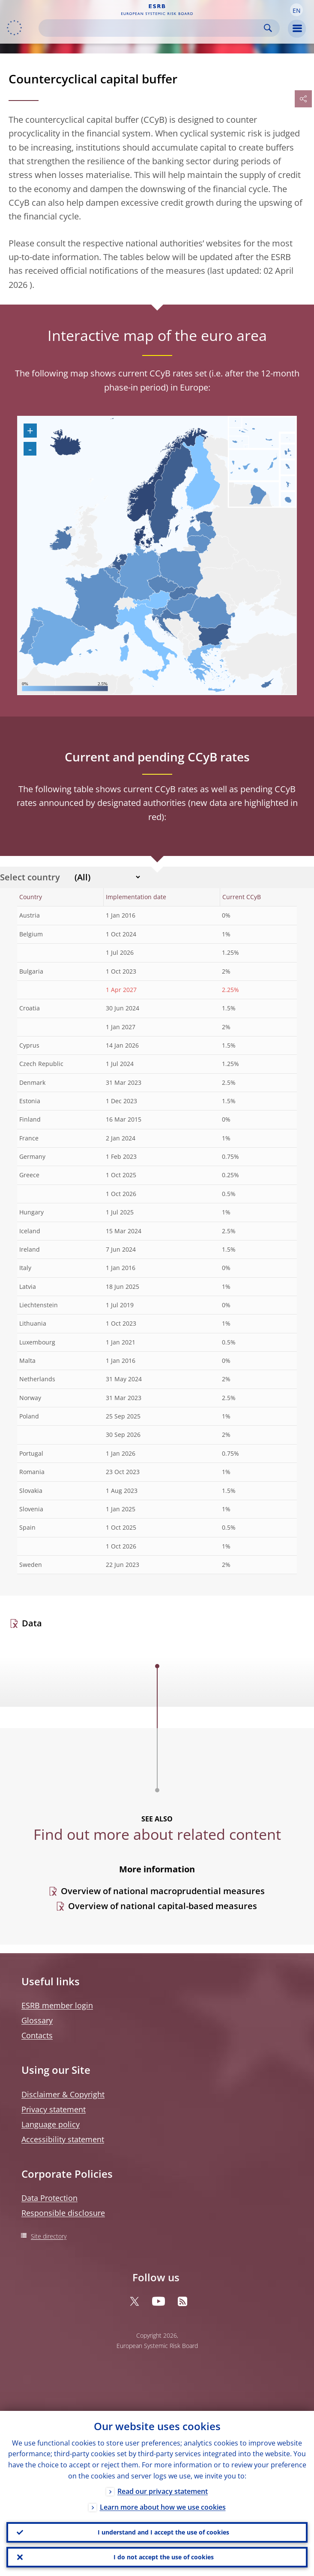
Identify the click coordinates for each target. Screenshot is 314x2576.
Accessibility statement (62, 2139)
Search (268, 28)
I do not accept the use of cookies (164, 2557)
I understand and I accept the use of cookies (163, 2532)
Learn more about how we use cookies (163, 2507)
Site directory (48, 2236)
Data (32, 1623)
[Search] (152, 28)
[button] (296, 9)
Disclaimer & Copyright (63, 2094)
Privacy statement (53, 2109)
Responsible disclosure (63, 2213)
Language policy (50, 2124)
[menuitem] (132, 602)
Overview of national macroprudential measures (163, 1891)
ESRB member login (57, 2005)
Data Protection (49, 2198)
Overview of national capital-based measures (162, 1906)
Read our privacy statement (162, 2491)
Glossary (37, 2020)
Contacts (37, 2035)
